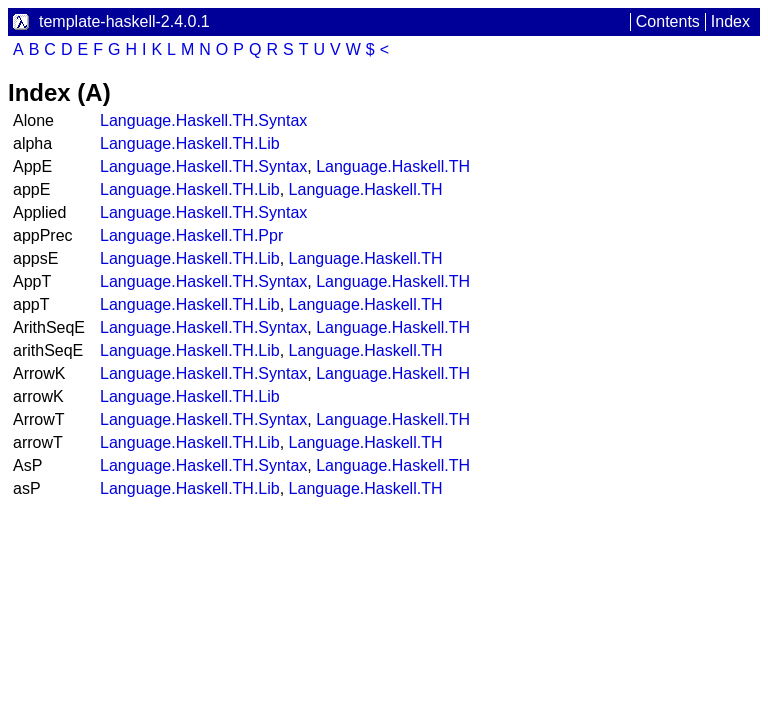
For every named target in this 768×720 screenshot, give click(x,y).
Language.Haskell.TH (393, 166)
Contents (668, 21)
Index (730, 21)
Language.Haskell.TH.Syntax (203, 120)
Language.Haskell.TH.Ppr (191, 235)
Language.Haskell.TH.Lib (190, 143)
